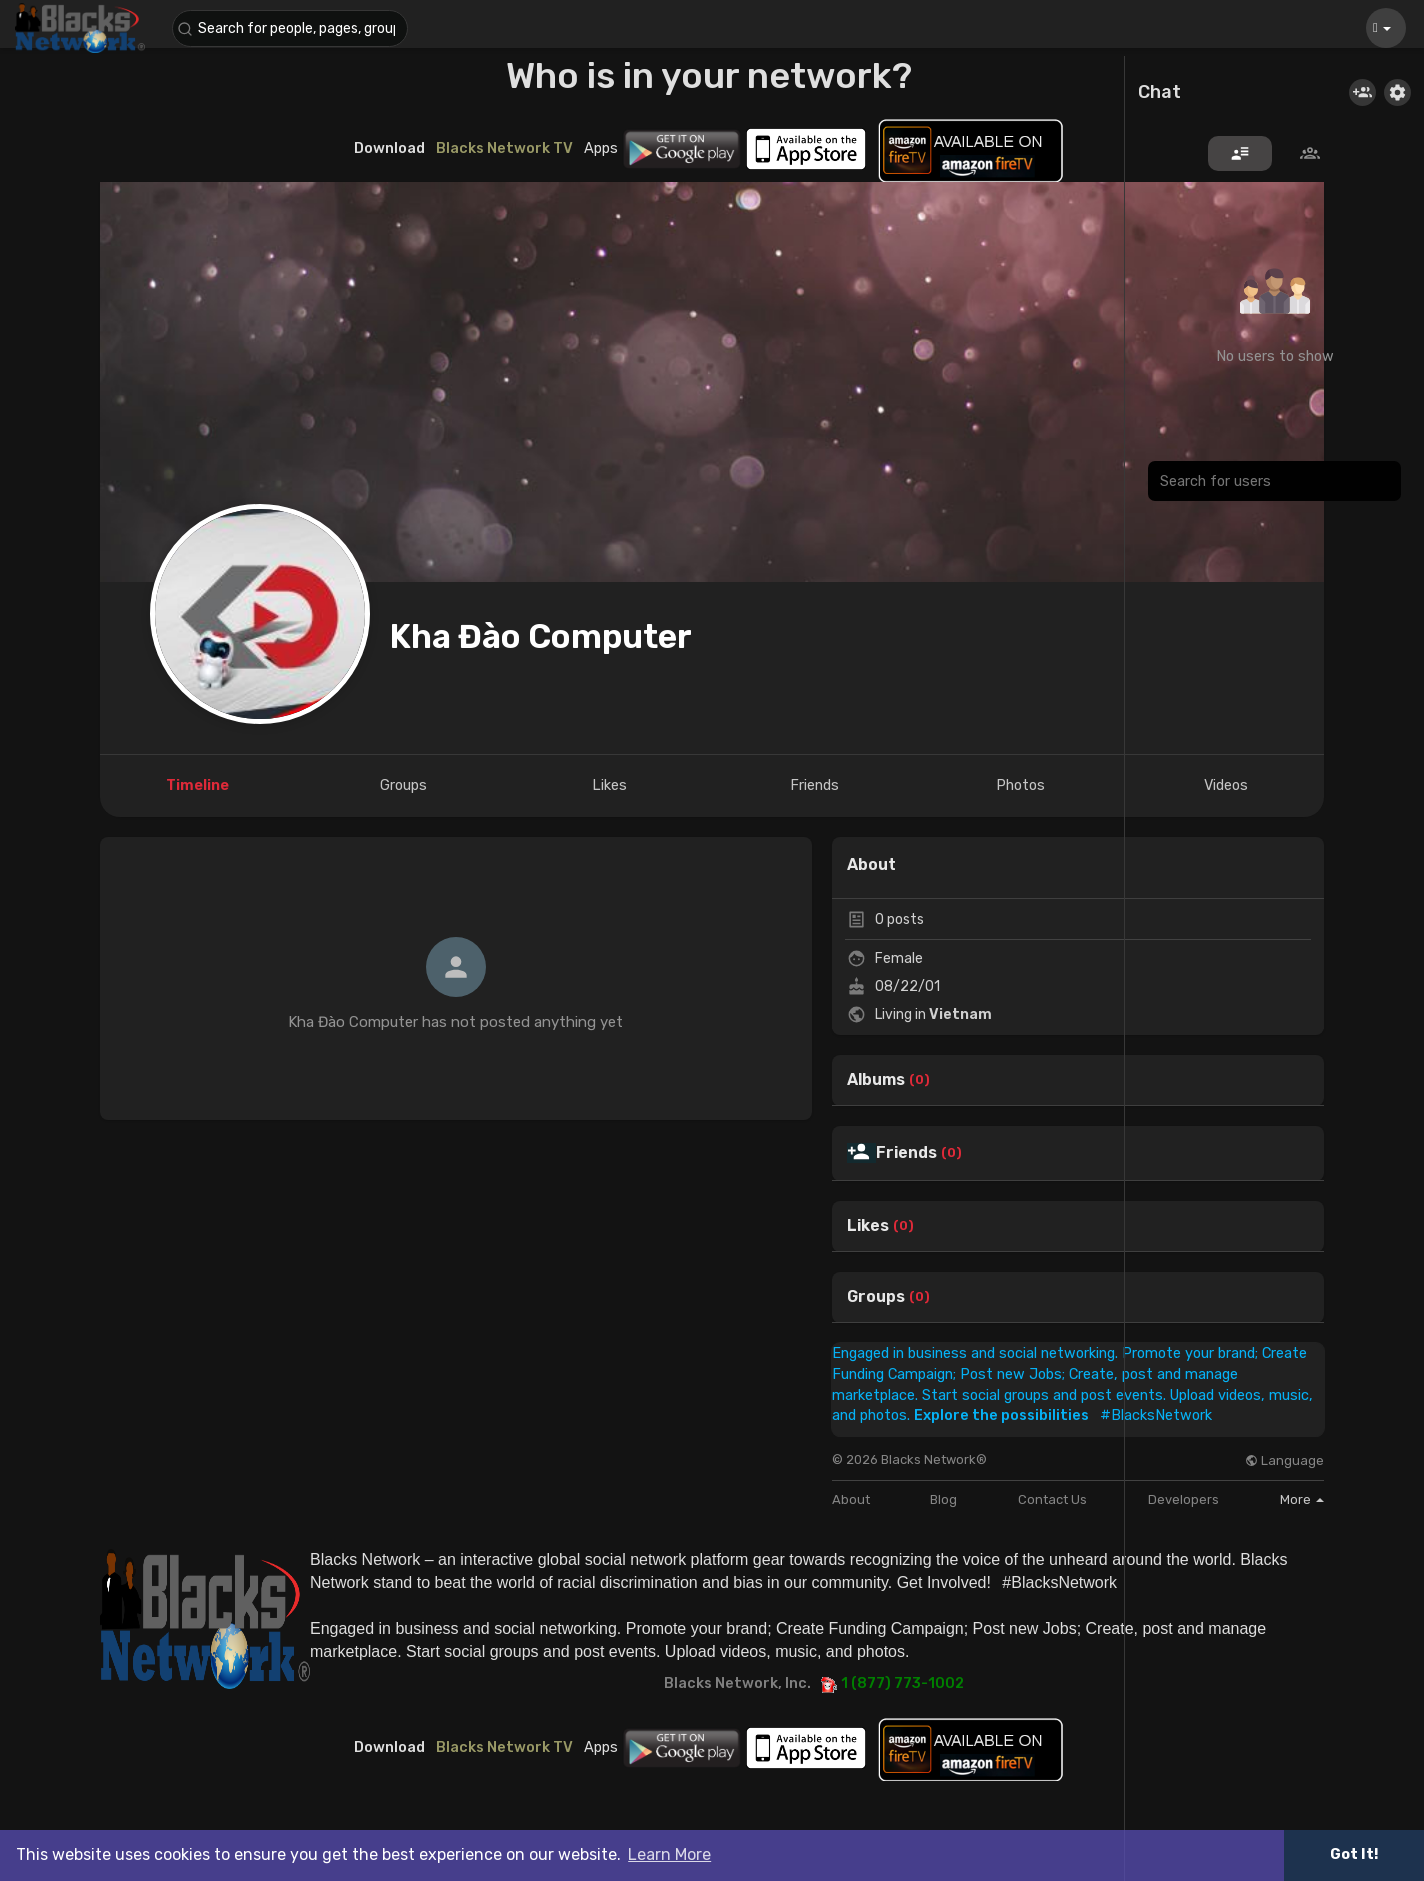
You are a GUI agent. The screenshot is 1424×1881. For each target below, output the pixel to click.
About (851, 1499)
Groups (876, 1297)
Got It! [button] (1354, 1854)
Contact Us (1052, 1499)
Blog (943, 1499)
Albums (876, 1080)
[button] (292, 28)
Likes (868, 1226)
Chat (1159, 93)
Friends (906, 1153)
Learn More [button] (669, 1854)
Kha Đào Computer (541, 636)
